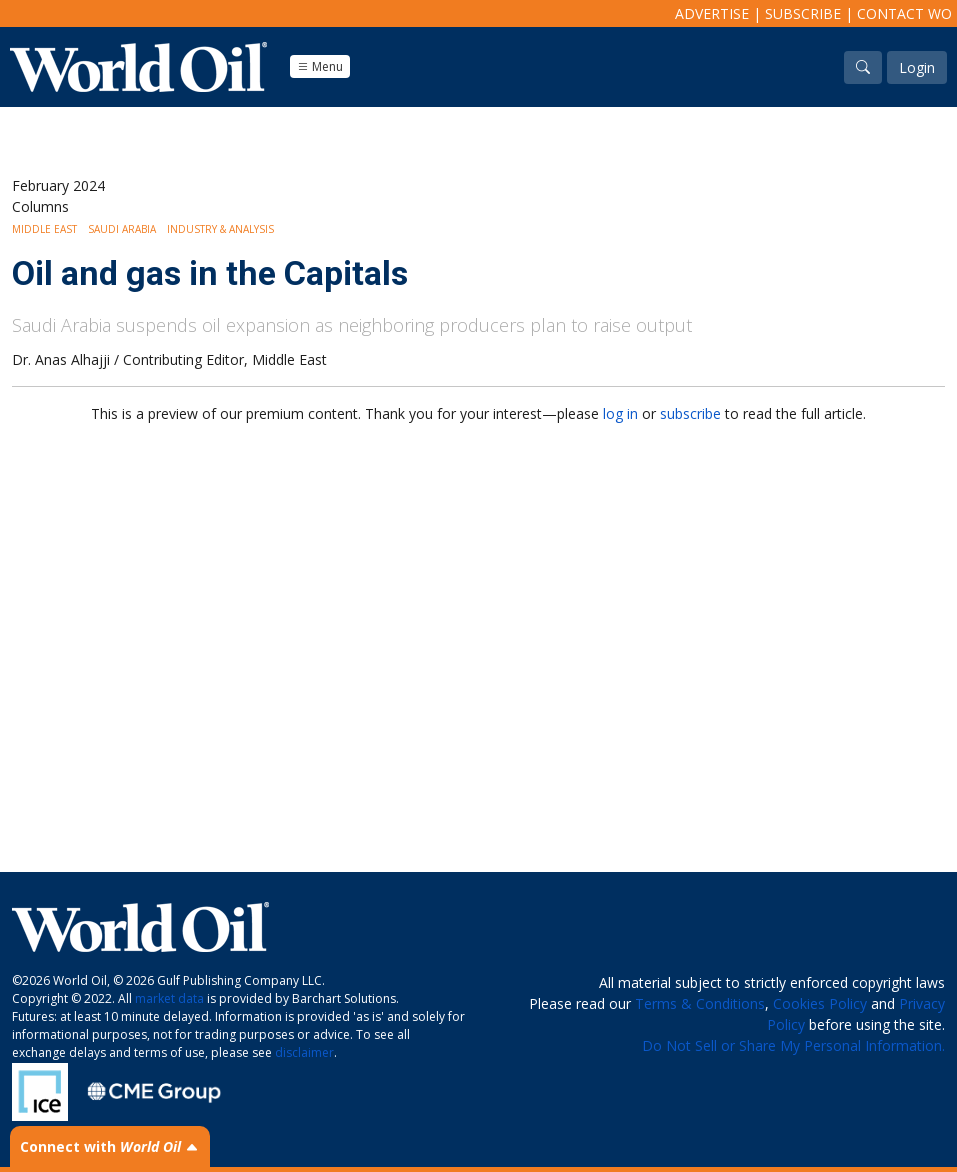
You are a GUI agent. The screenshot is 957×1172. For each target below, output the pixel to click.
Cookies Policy (820, 1003)
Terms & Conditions (700, 1003)
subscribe (690, 413)
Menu (320, 66)
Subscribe (803, 13)
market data (169, 998)
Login (917, 67)
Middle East (44, 229)
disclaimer (304, 1052)
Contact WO (904, 13)
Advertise (712, 13)
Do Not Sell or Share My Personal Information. (793, 1045)
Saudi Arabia (122, 229)
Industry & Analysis (220, 229)
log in (620, 413)
